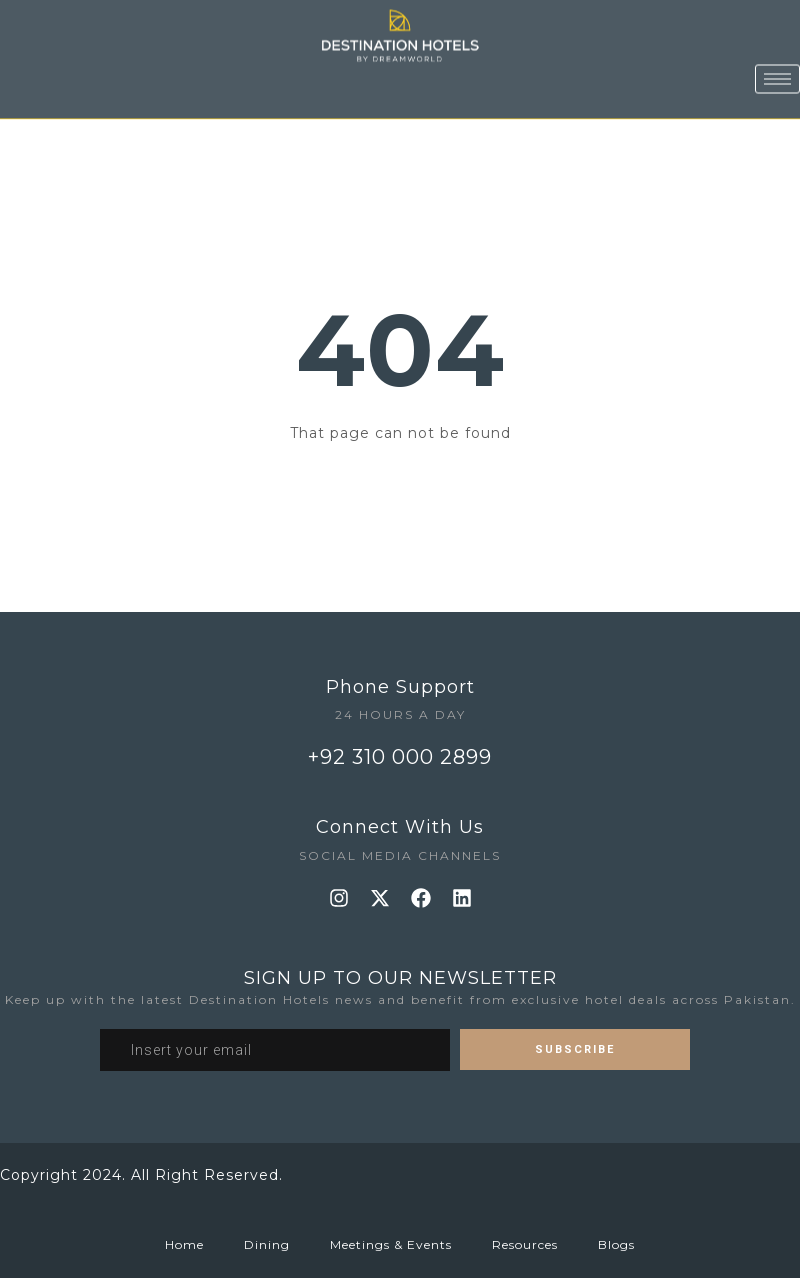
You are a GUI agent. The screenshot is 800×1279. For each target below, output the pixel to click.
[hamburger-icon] (777, 62)
